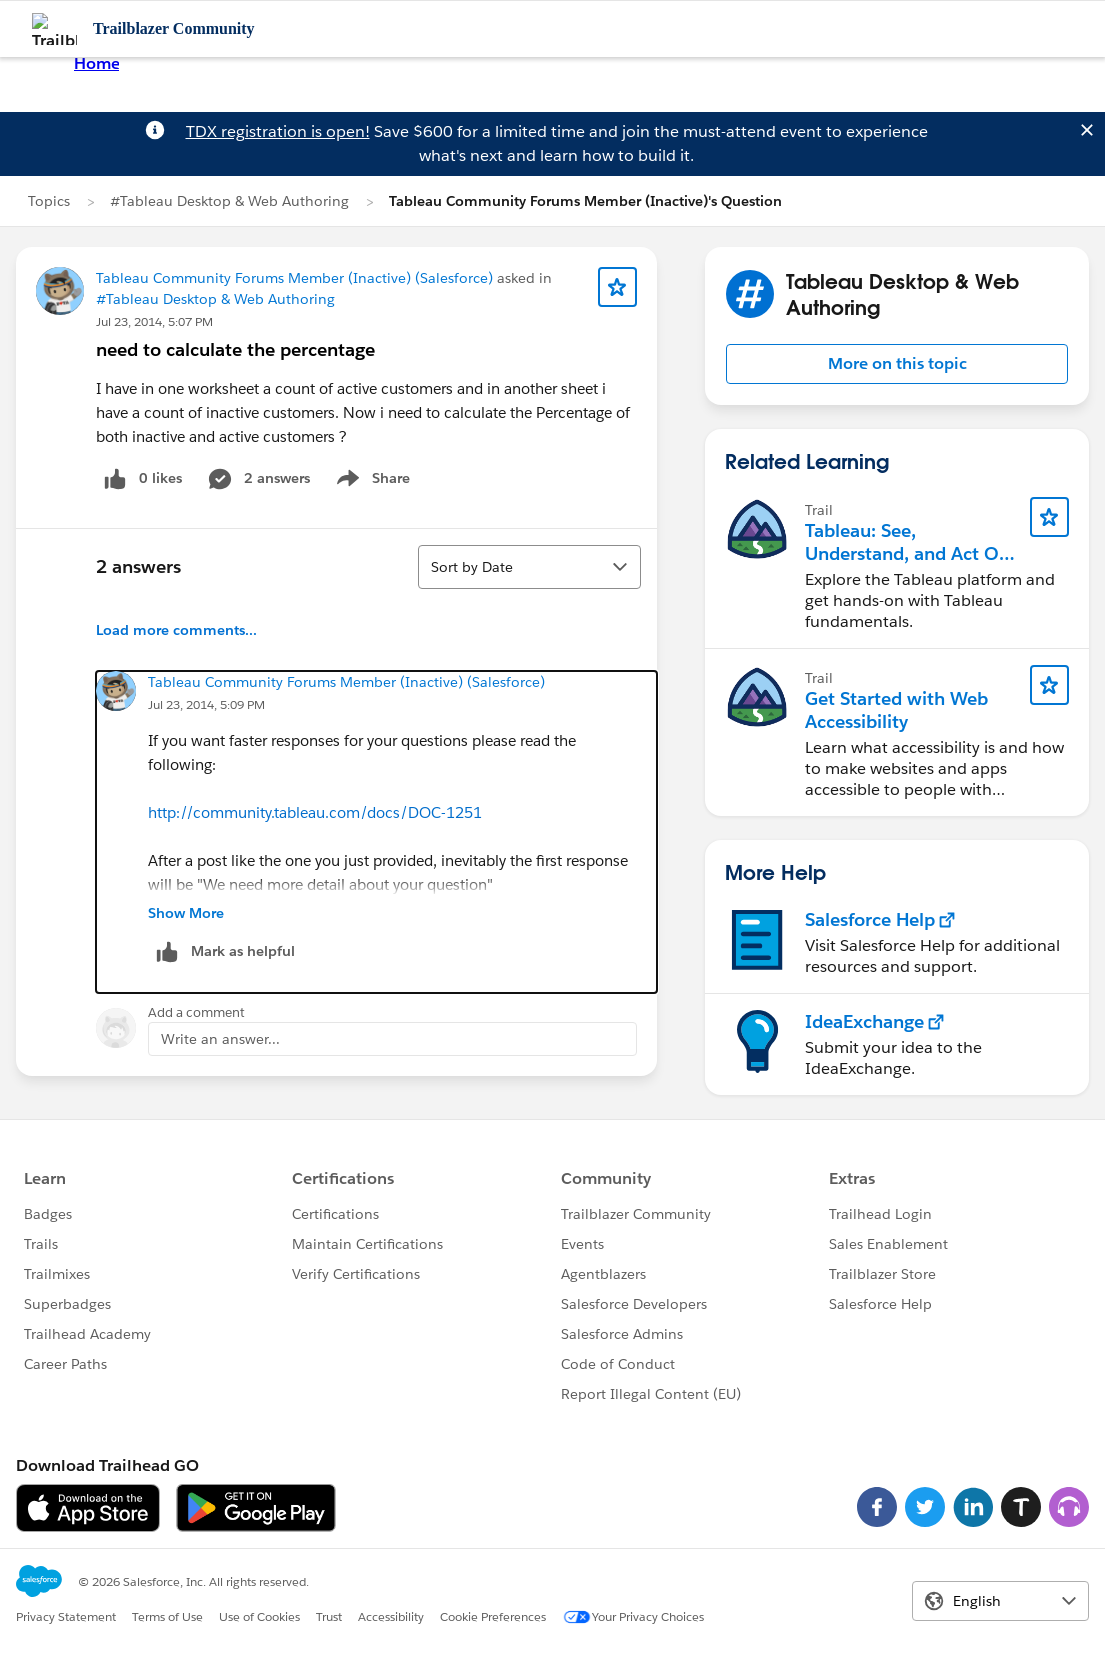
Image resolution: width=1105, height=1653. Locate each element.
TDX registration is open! (278, 131)
